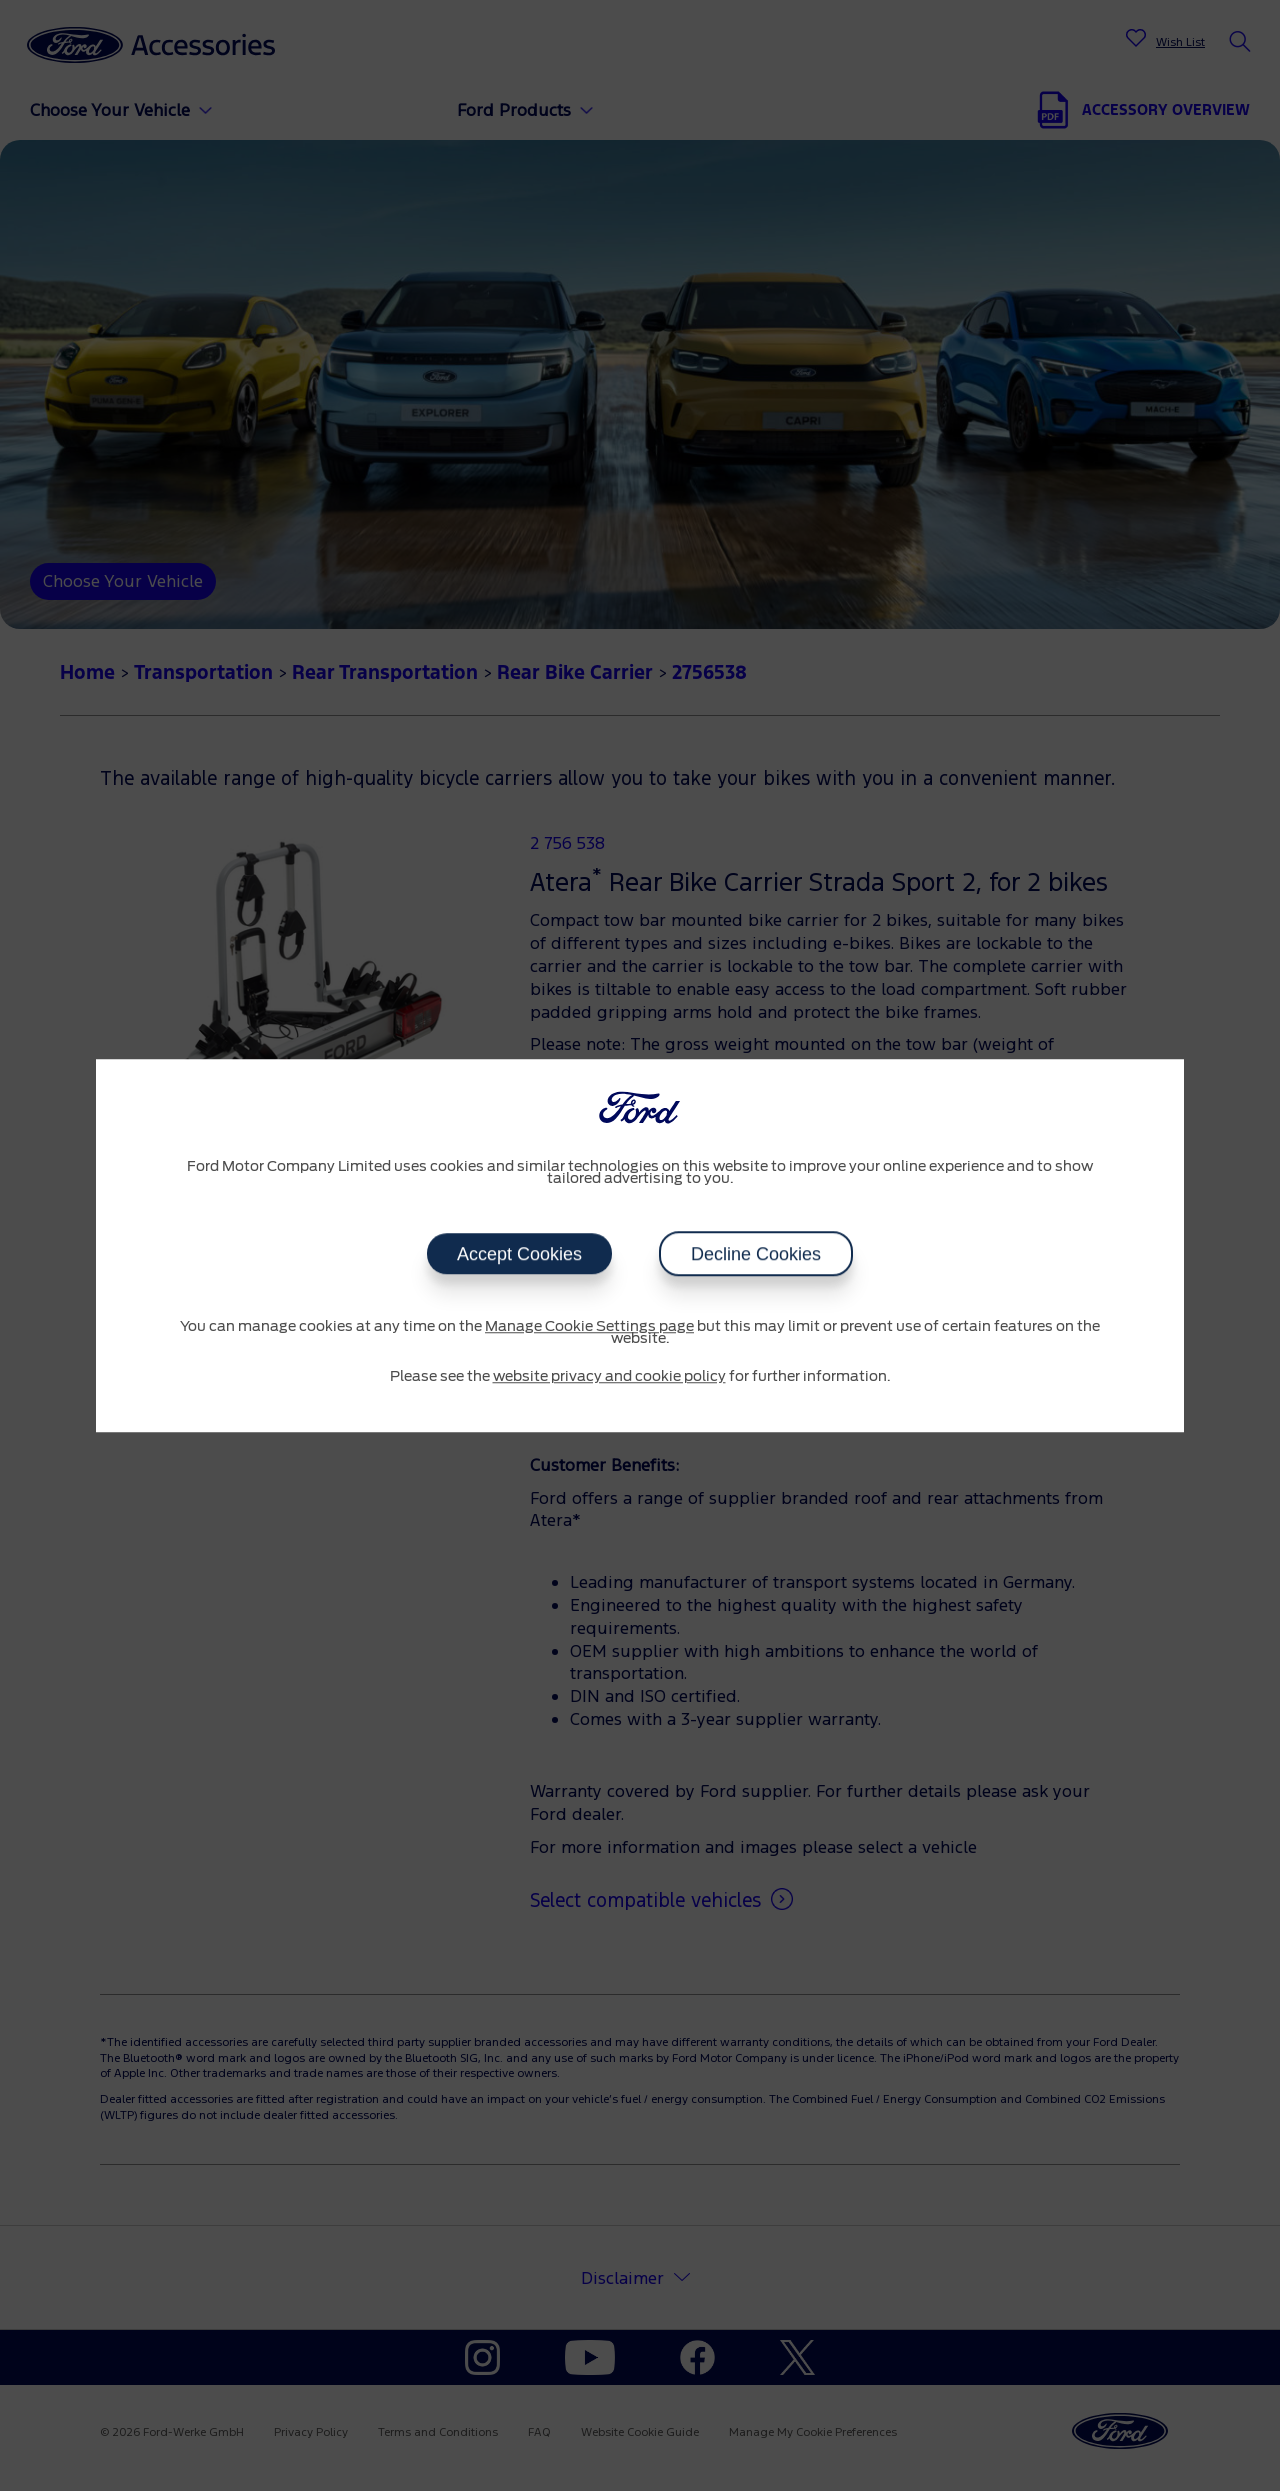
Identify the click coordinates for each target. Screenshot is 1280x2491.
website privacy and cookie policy (609, 1377)
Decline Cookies (756, 1254)
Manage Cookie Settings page (589, 1327)
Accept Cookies (519, 1254)
